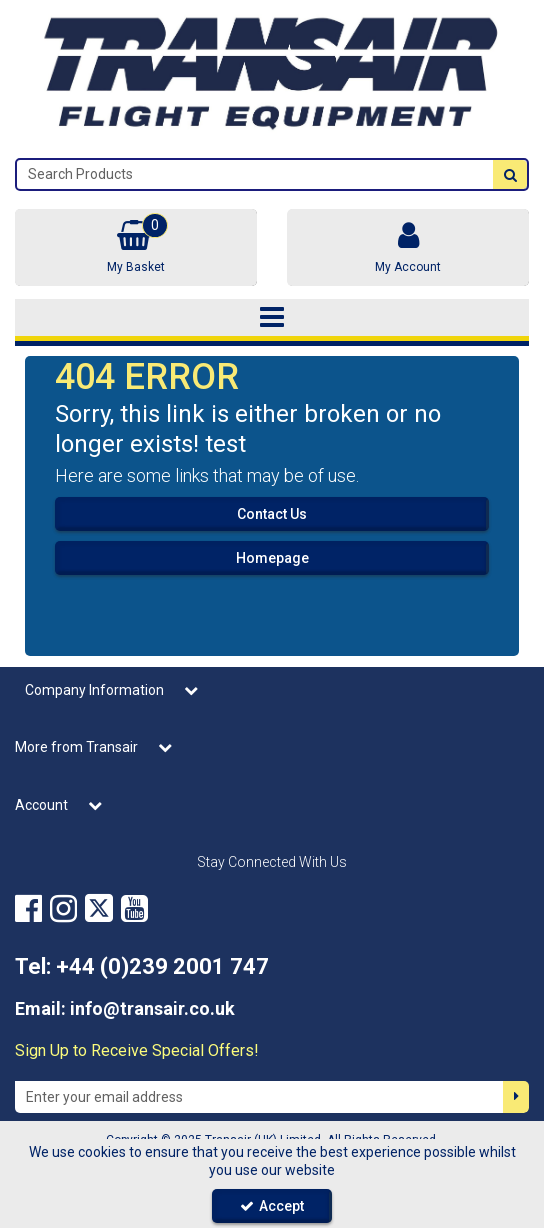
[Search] (255, 174)
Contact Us (272, 514)
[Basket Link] (136, 247)
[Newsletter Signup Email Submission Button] (516, 1097)
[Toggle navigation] (272, 318)
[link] (28, 909)
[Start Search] (510, 174)
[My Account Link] (408, 247)
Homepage (272, 558)
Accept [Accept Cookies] (272, 1206)
